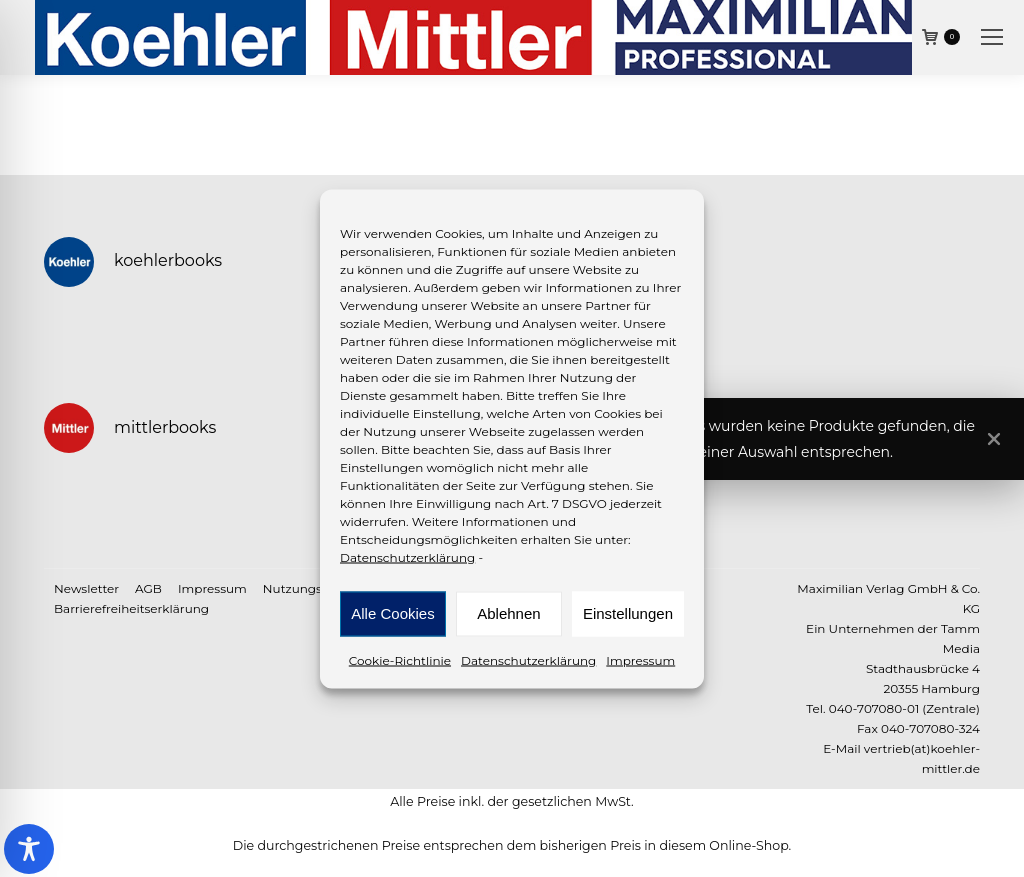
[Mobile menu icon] (992, 37)
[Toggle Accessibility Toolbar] (29, 849)
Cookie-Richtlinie (400, 659)
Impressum (640, 659)
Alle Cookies (392, 613)
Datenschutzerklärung (407, 556)
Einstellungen (628, 613)
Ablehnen (508, 613)
